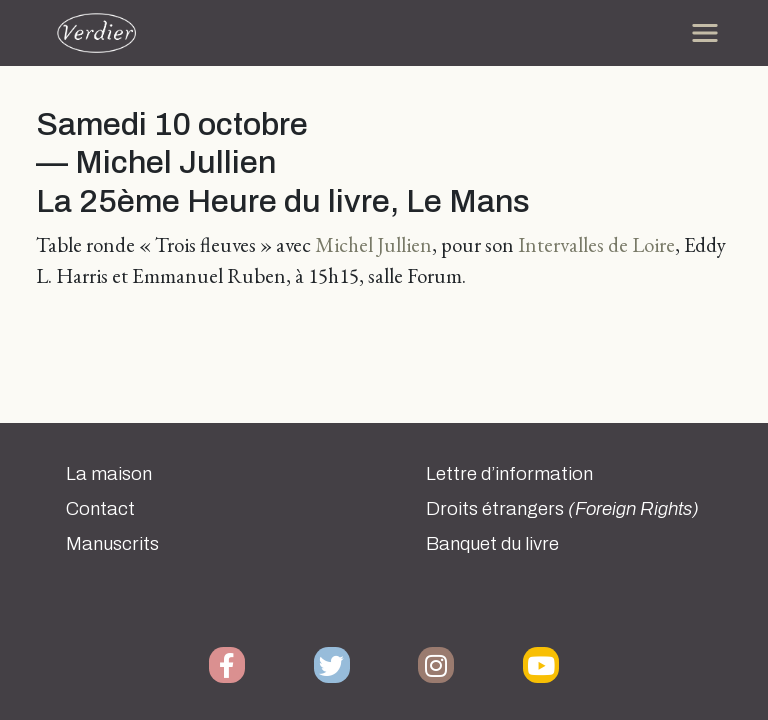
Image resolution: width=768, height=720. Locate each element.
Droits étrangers (562, 509)
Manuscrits (112, 544)
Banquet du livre (492, 544)
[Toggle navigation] (705, 33)
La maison (109, 474)
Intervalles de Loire (596, 244)
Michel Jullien (373, 244)
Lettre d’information (509, 474)
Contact (100, 509)
